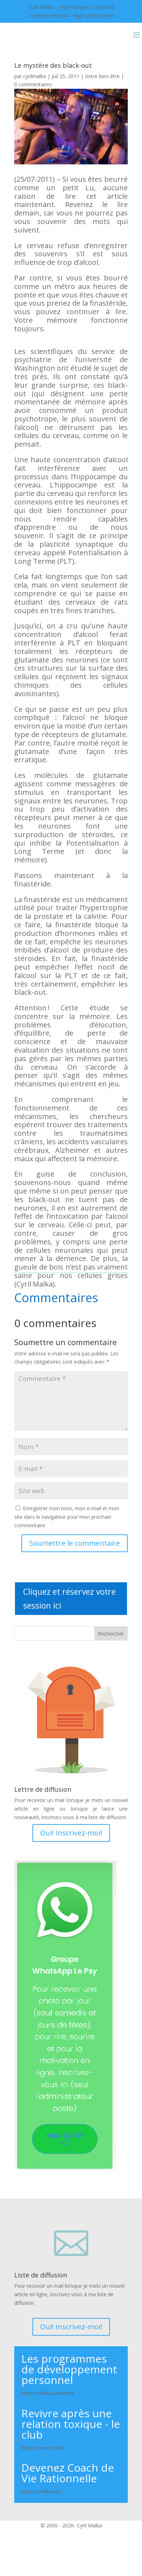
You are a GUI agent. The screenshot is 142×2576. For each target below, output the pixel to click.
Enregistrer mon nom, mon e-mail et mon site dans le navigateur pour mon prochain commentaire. (66, 1517)
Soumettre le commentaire (74, 1543)
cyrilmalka (34, 76)
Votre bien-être (102, 76)
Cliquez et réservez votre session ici (69, 1598)
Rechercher (111, 1633)
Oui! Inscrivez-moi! (71, 1833)
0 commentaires (33, 84)
